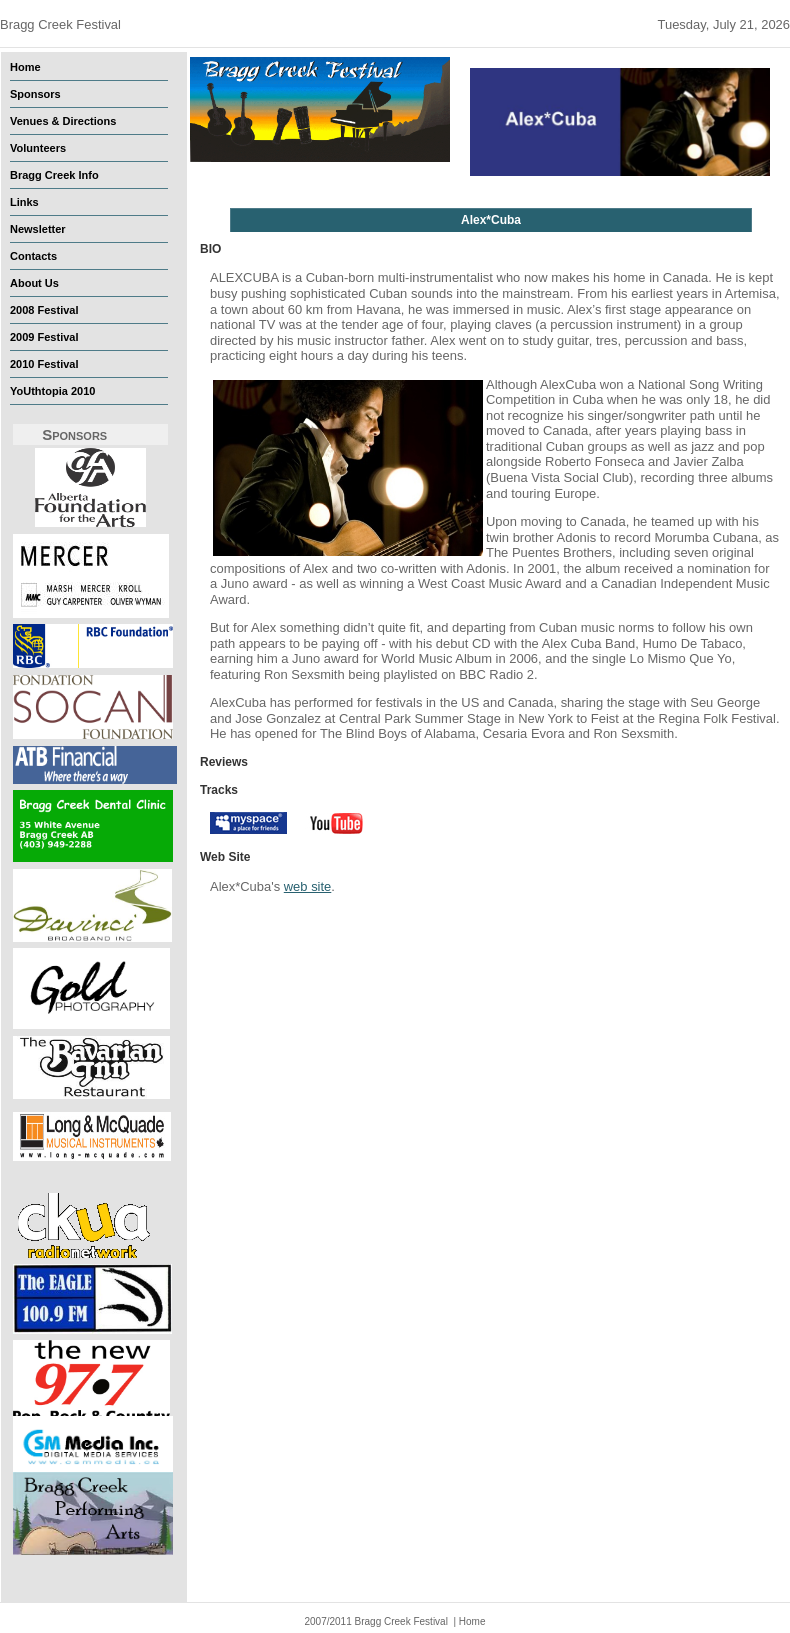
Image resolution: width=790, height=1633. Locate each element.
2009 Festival (44, 337)
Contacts (33, 256)
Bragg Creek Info (54, 175)
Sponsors (35, 94)
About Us (34, 283)
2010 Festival (44, 364)
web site (308, 886)
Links (24, 202)
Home (25, 67)
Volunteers (38, 148)
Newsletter (38, 229)
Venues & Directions (63, 121)
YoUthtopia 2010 (52, 391)
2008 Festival (44, 310)
